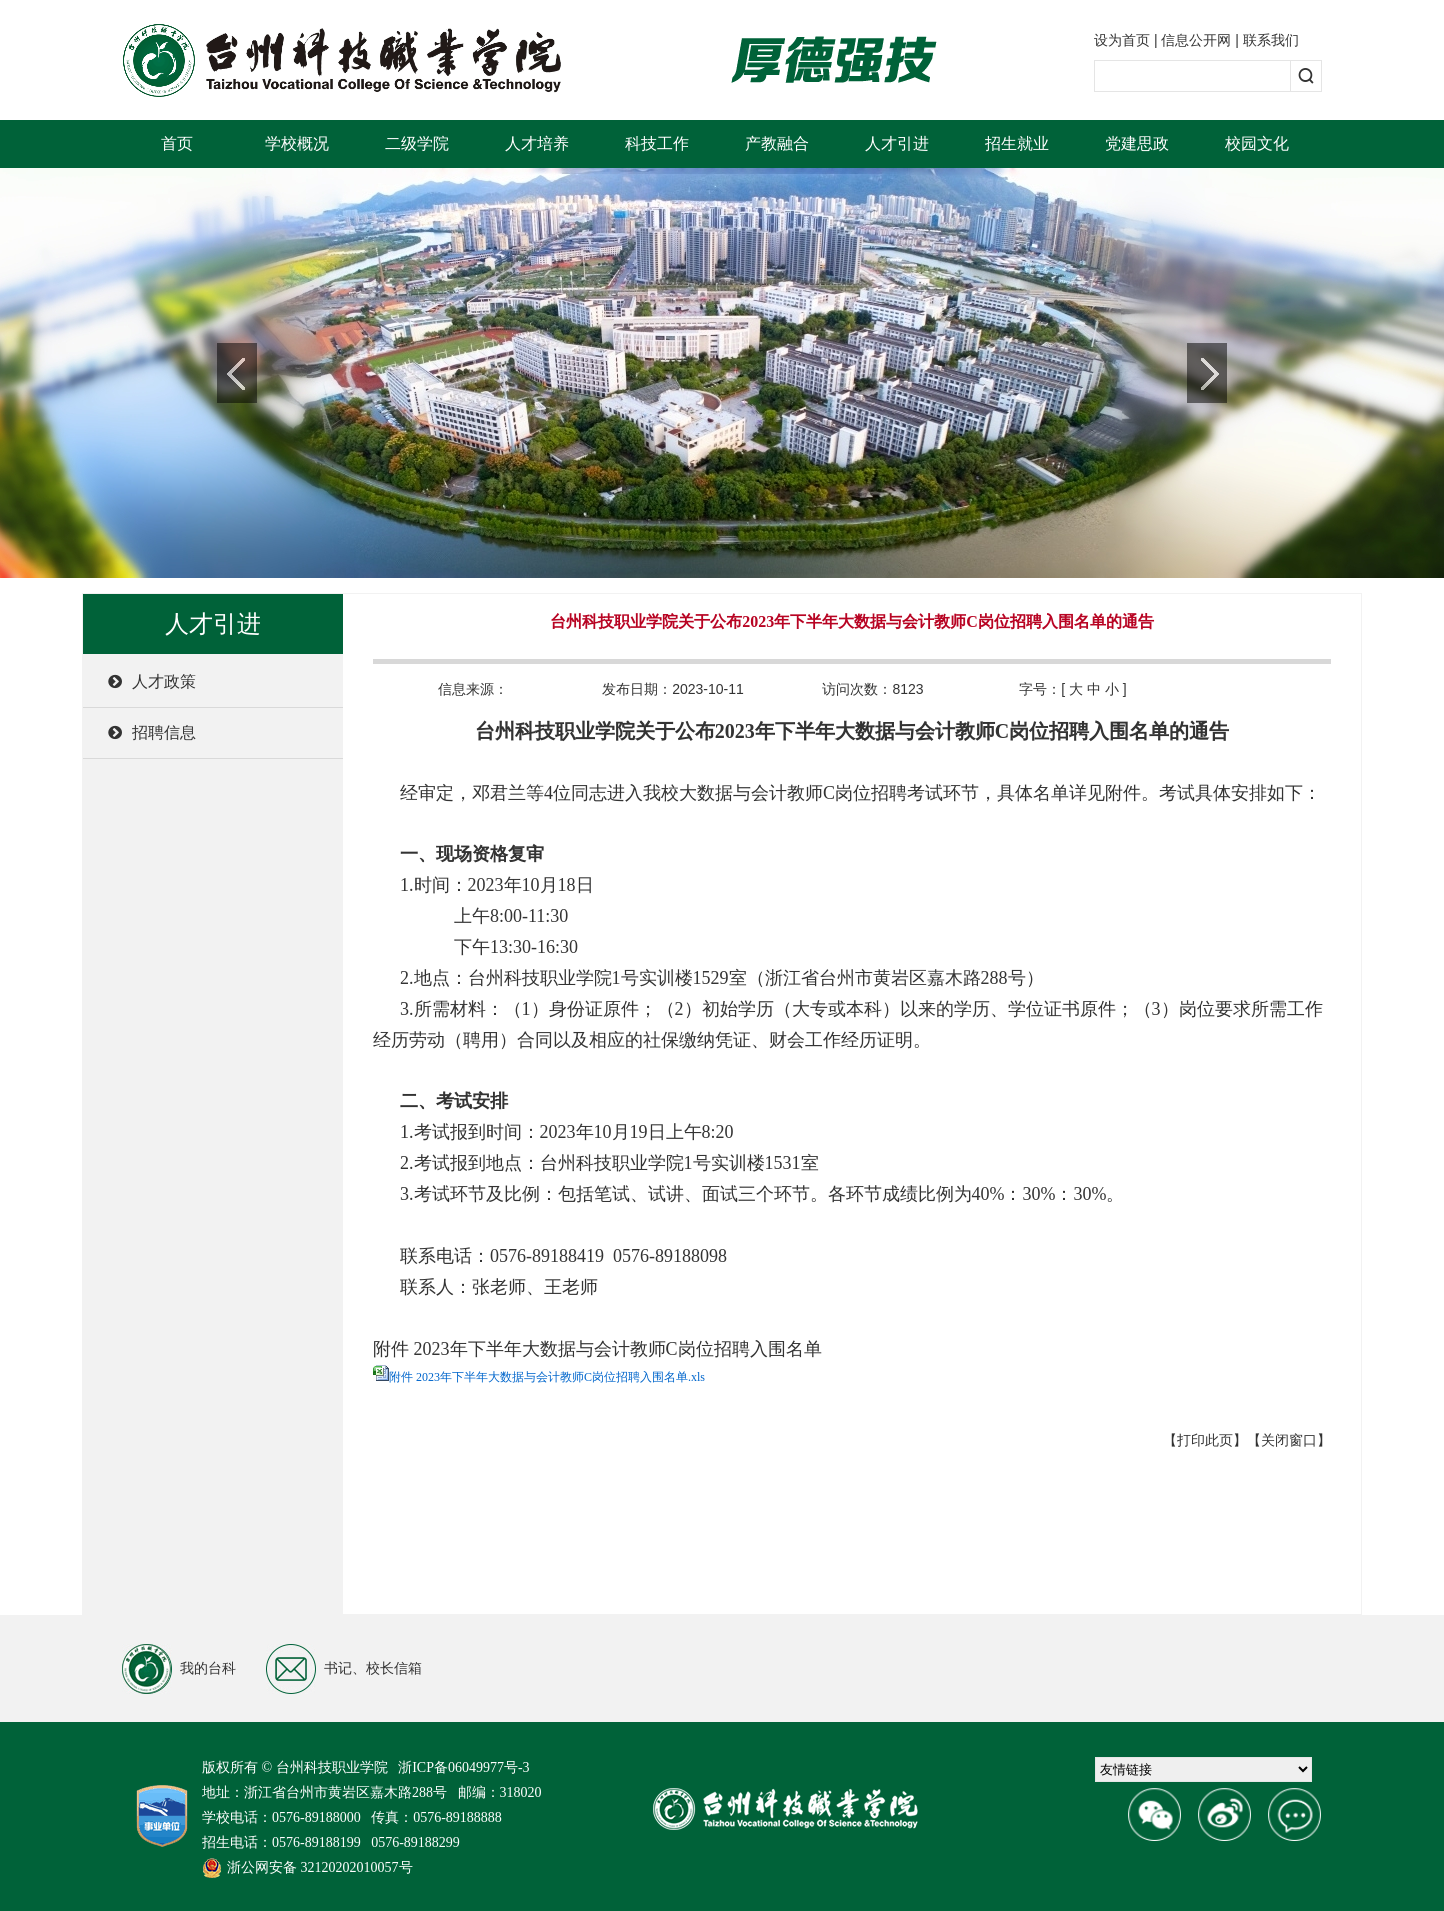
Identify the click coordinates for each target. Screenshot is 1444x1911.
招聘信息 (152, 732)
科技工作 (657, 143)
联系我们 (1271, 40)
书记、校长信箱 (344, 1669)
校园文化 (1257, 143)
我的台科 (179, 1669)
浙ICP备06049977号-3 (463, 1767)
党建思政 (1137, 143)
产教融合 (777, 143)
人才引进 (897, 143)
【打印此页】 (1205, 1440)
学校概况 (297, 143)
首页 (177, 143)
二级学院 (417, 143)
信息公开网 (1196, 40)
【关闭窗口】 (1289, 1440)
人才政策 (152, 681)
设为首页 (1122, 40)
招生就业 (1017, 143)
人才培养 (537, 143)
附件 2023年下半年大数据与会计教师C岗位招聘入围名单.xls (547, 1377)
